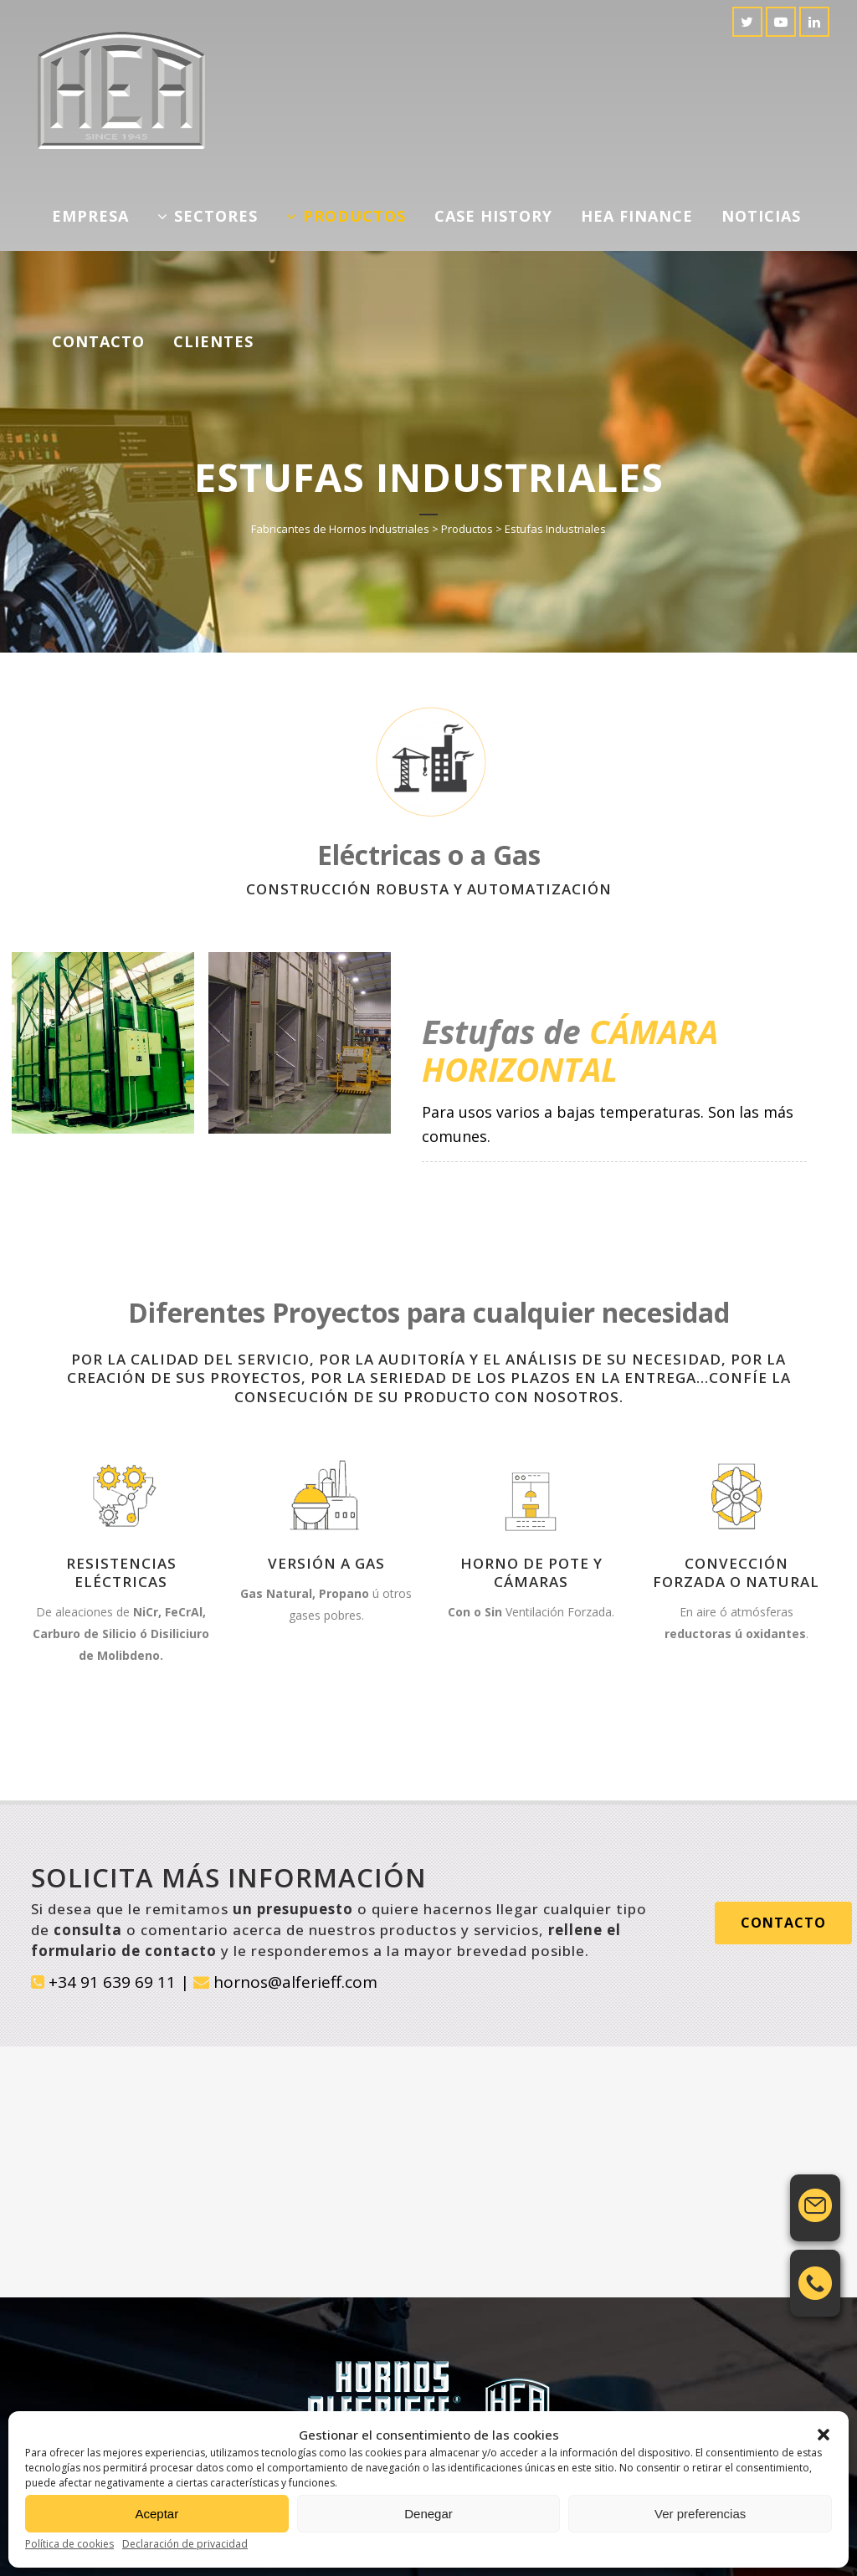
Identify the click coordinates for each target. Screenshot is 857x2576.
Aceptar (156, 2514)
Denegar (428, 2514)
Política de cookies (69, 2544)
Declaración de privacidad (185, 2544)
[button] (823, 2434)
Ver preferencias (700, 2514)
